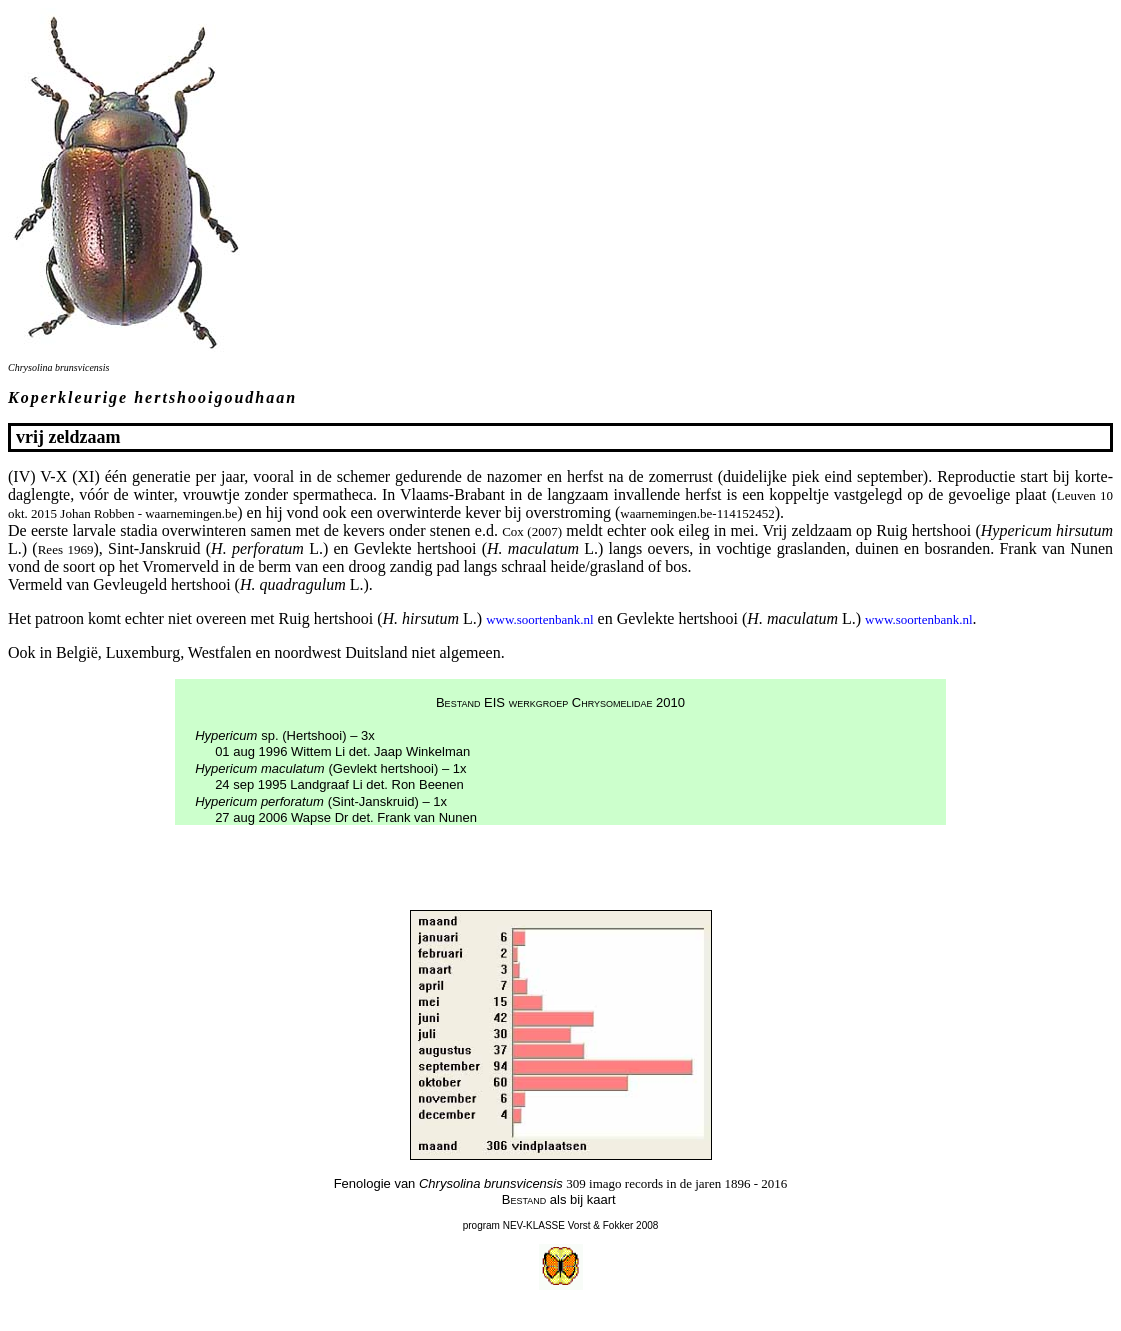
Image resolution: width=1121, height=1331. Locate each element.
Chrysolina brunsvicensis (58, 367)
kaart (601, 1199)
